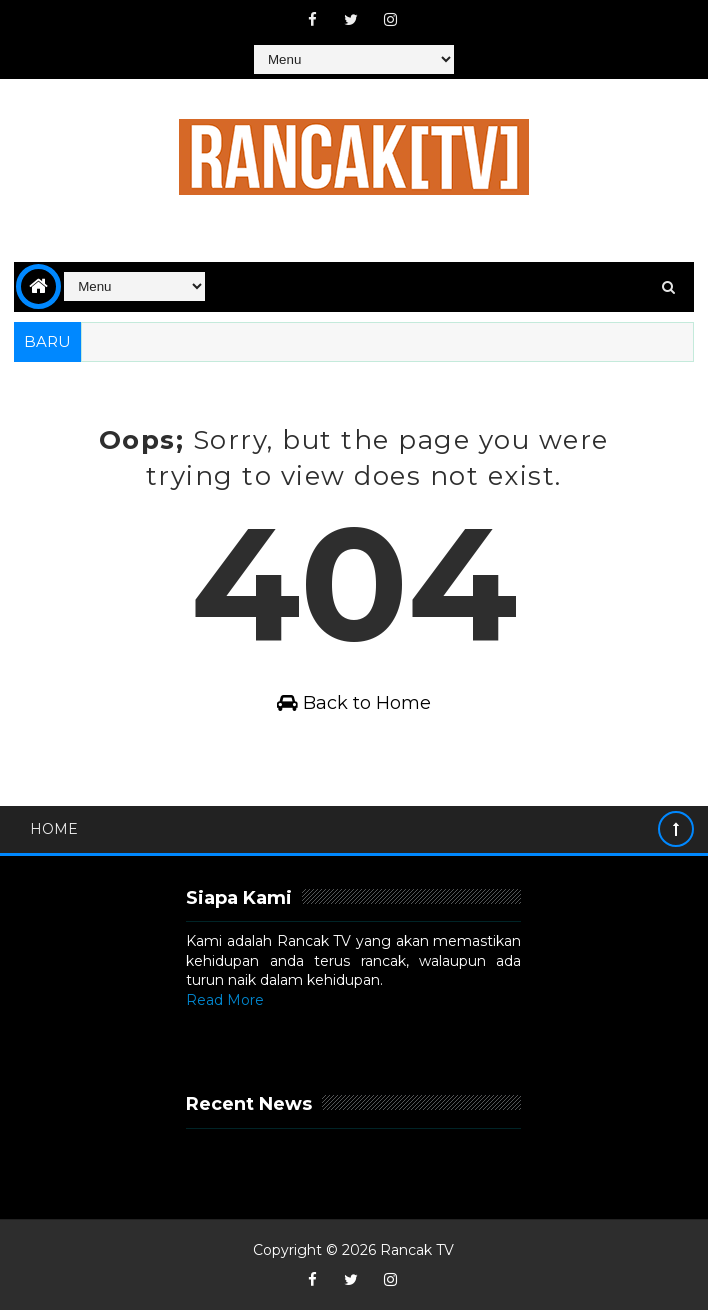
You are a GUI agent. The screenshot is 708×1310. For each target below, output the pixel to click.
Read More (225, 1000)
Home (54, 829)
